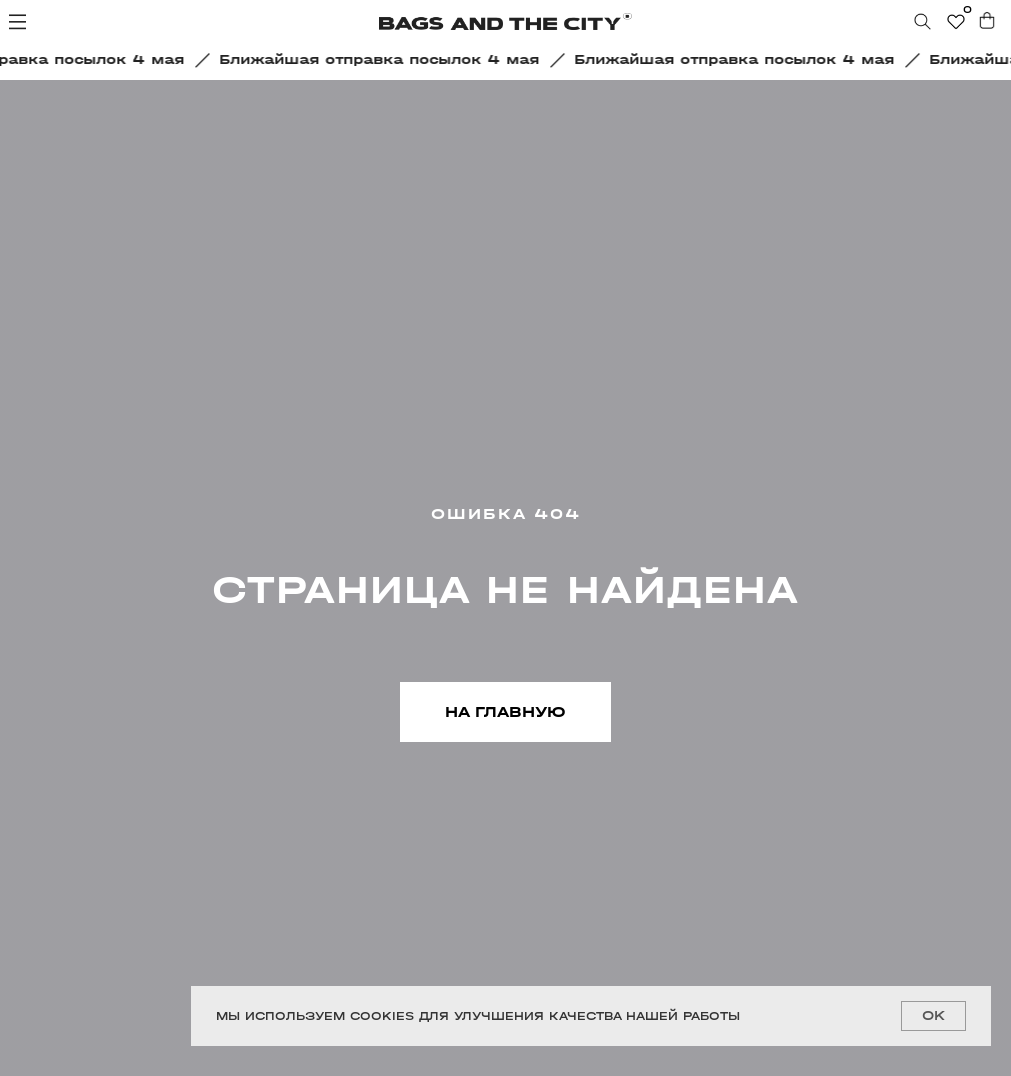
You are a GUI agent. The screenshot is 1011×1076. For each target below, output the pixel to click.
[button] (386, 60)
